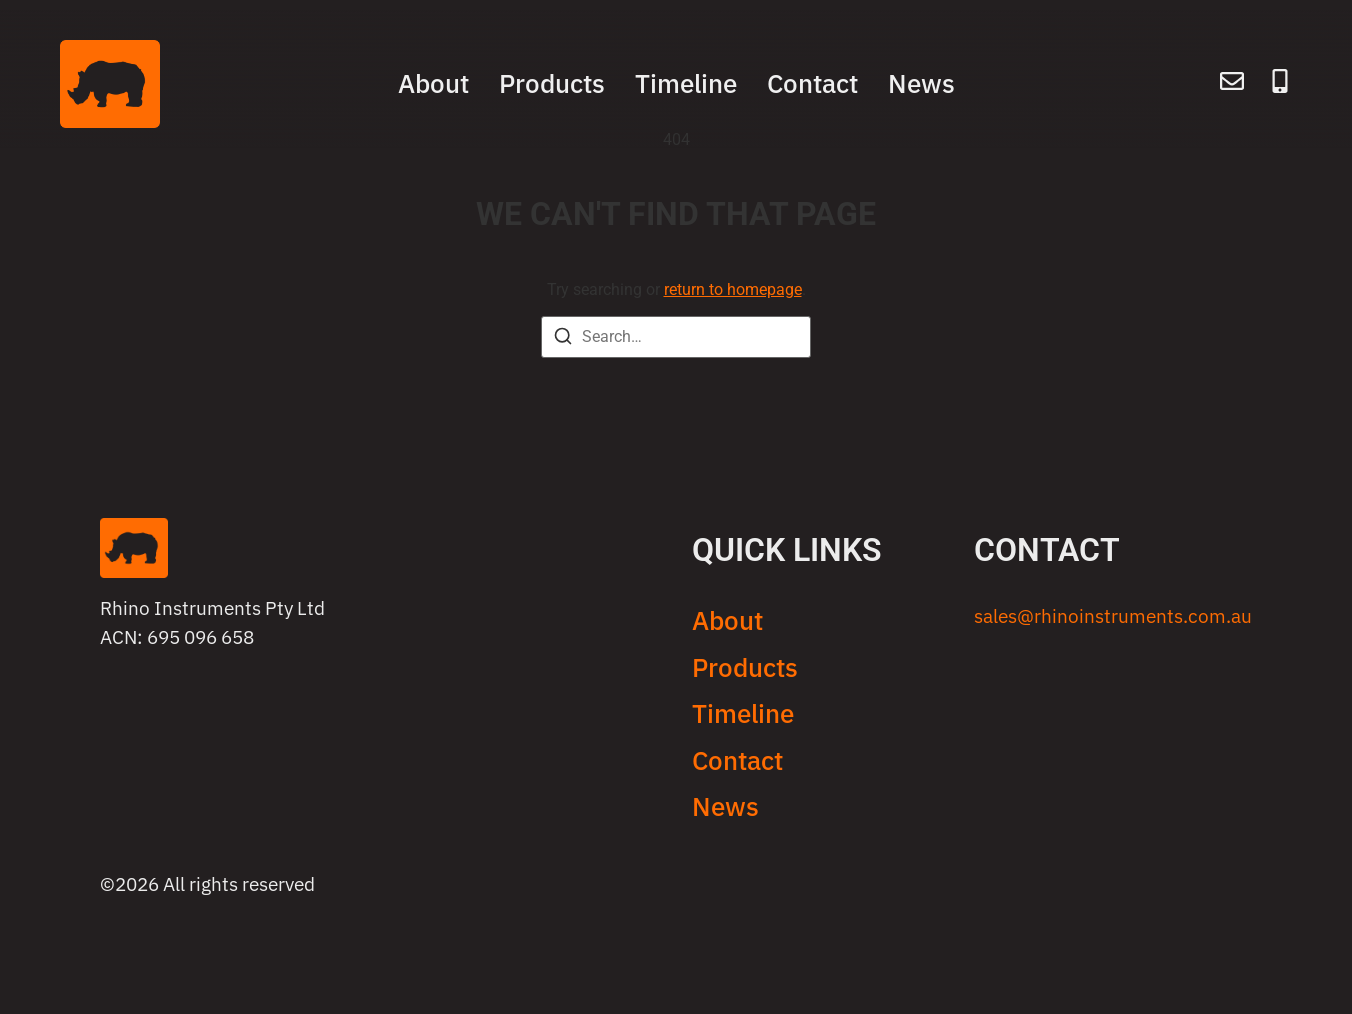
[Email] (1232, 84)
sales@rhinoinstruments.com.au (1113, 615)
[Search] (563, 339)
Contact (812, 83)
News (921, 83)
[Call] (1280, 84)
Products (552, 83)
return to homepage (733, 289)
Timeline (686, 83)
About (433, 83)
